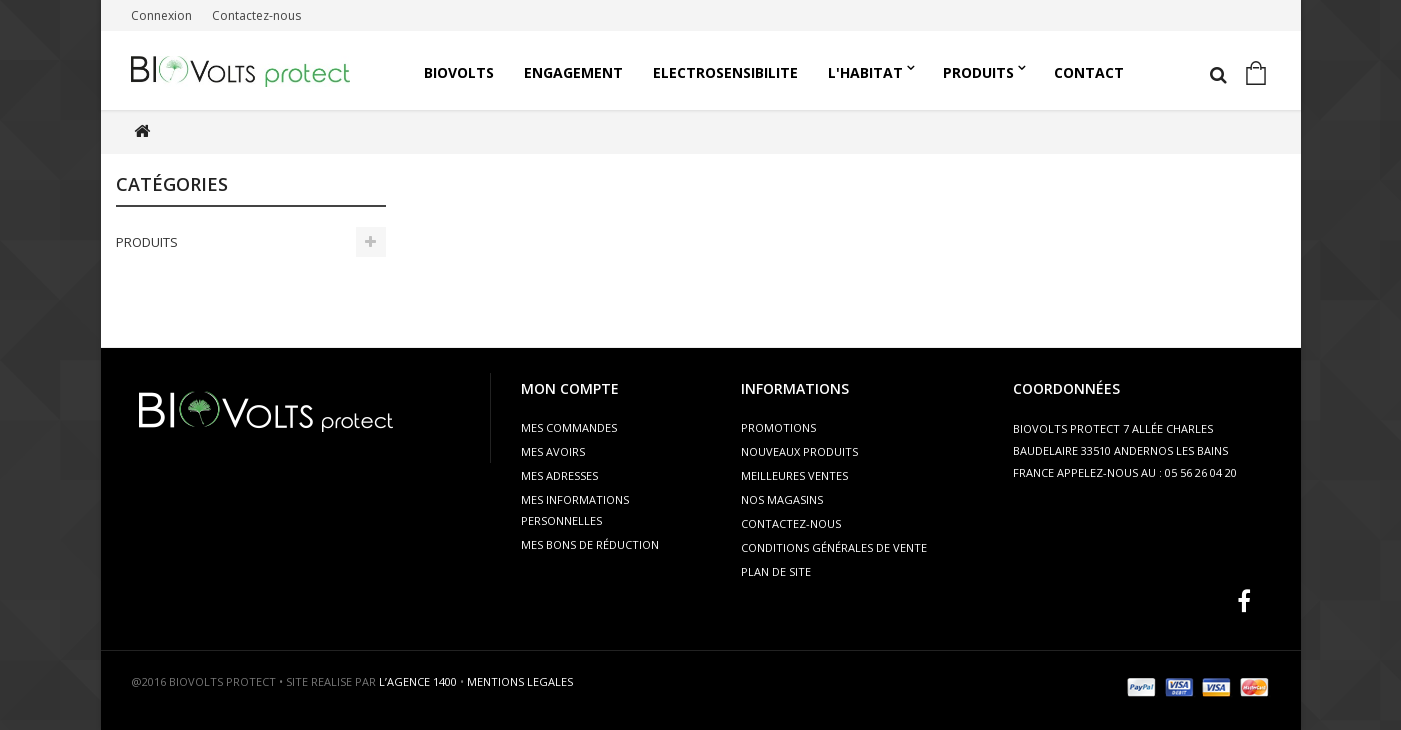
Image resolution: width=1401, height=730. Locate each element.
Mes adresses (559, 475)
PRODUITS (978, 72)
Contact (1089, 72)
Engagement (573, 72)
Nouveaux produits (799, 451)
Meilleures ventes (794, 475)
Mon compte (570, 388)
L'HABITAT (865, 72)
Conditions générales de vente (834, 547)
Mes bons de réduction (590, 544)
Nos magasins (782, 499)
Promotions (778, 427)
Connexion (161, 15)
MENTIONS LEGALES (520, 681)
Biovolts (459, 72)
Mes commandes (569, 427)
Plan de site (776, 571)
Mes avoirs (553, 451)
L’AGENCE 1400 (418, 681)
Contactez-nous (256, 15)
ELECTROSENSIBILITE (725, 72)
